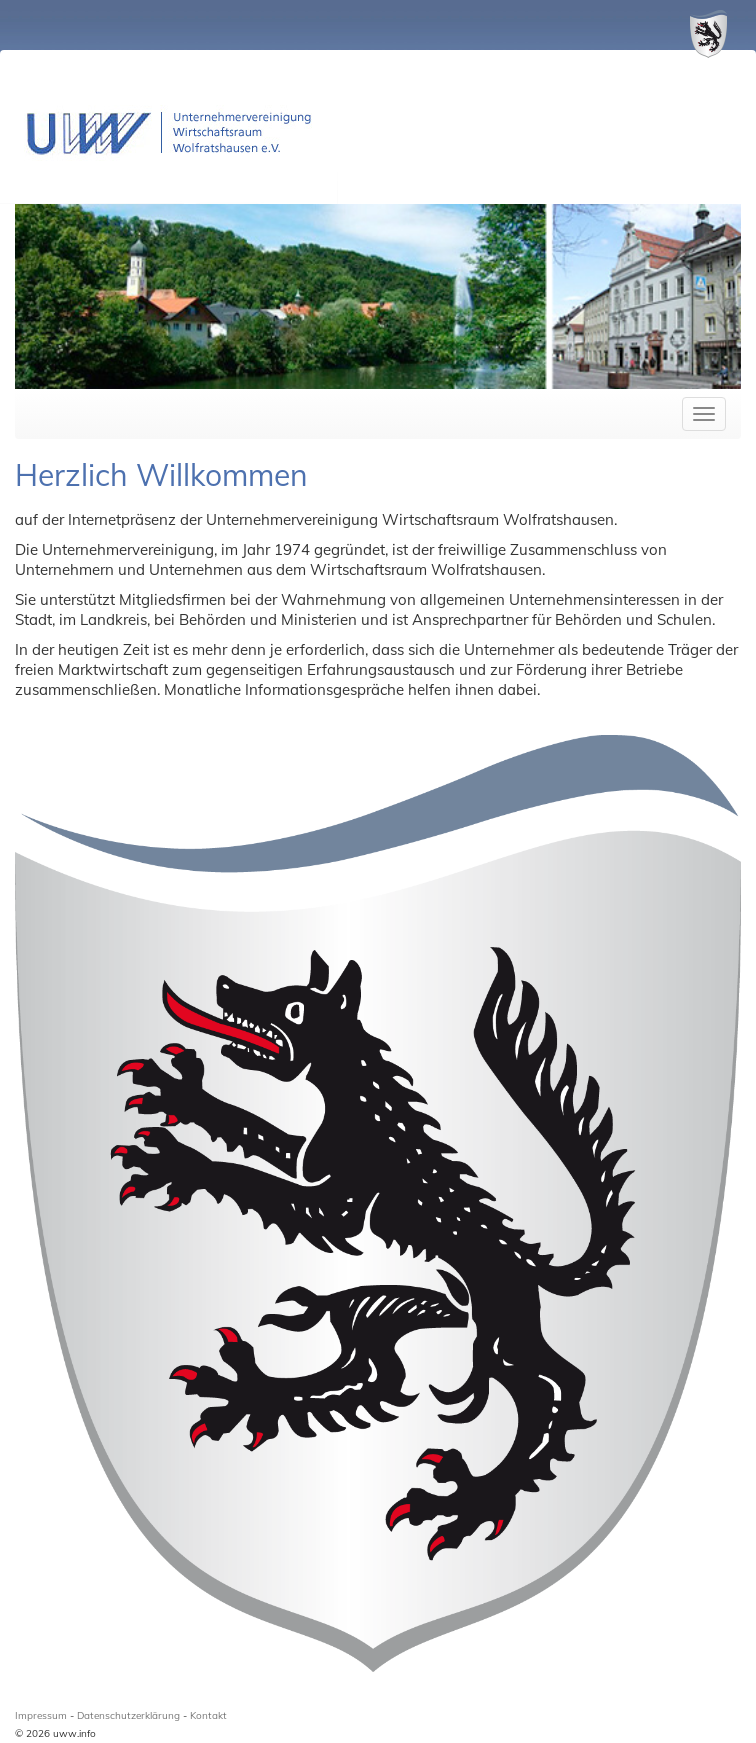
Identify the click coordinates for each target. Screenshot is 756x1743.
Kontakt (208, 1715)
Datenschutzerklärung (128, 1715)
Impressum (41, 1715)
